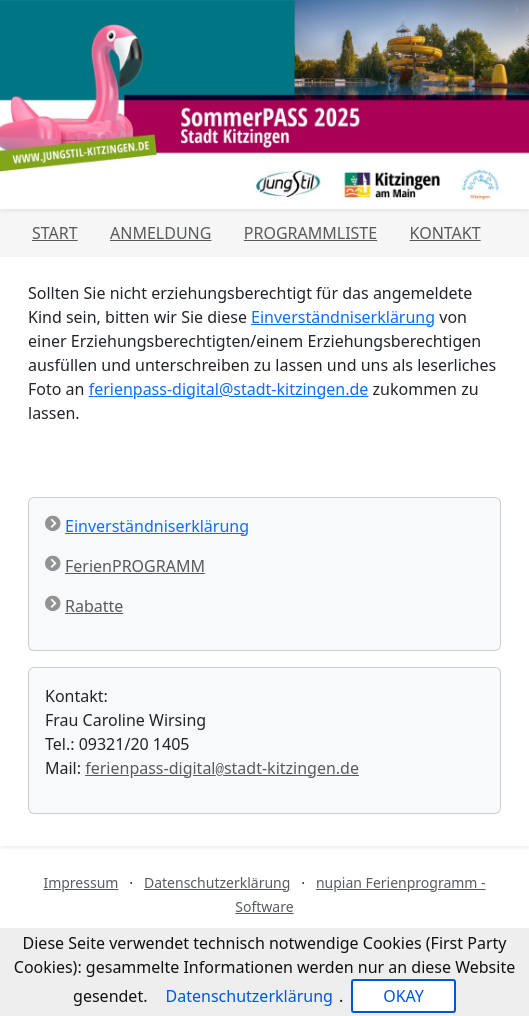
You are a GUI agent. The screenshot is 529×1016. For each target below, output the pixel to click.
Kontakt (445, 233)
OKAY (403, 996)
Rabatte (94, 606)
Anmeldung (160, 233)
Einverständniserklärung (343, 317)
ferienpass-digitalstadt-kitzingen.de (222, 768)
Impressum (80, 882)
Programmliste (310, 233)
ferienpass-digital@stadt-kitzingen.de (229, 389)
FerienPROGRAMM (135, 566)
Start (55, 233)
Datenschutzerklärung (217, 882)
